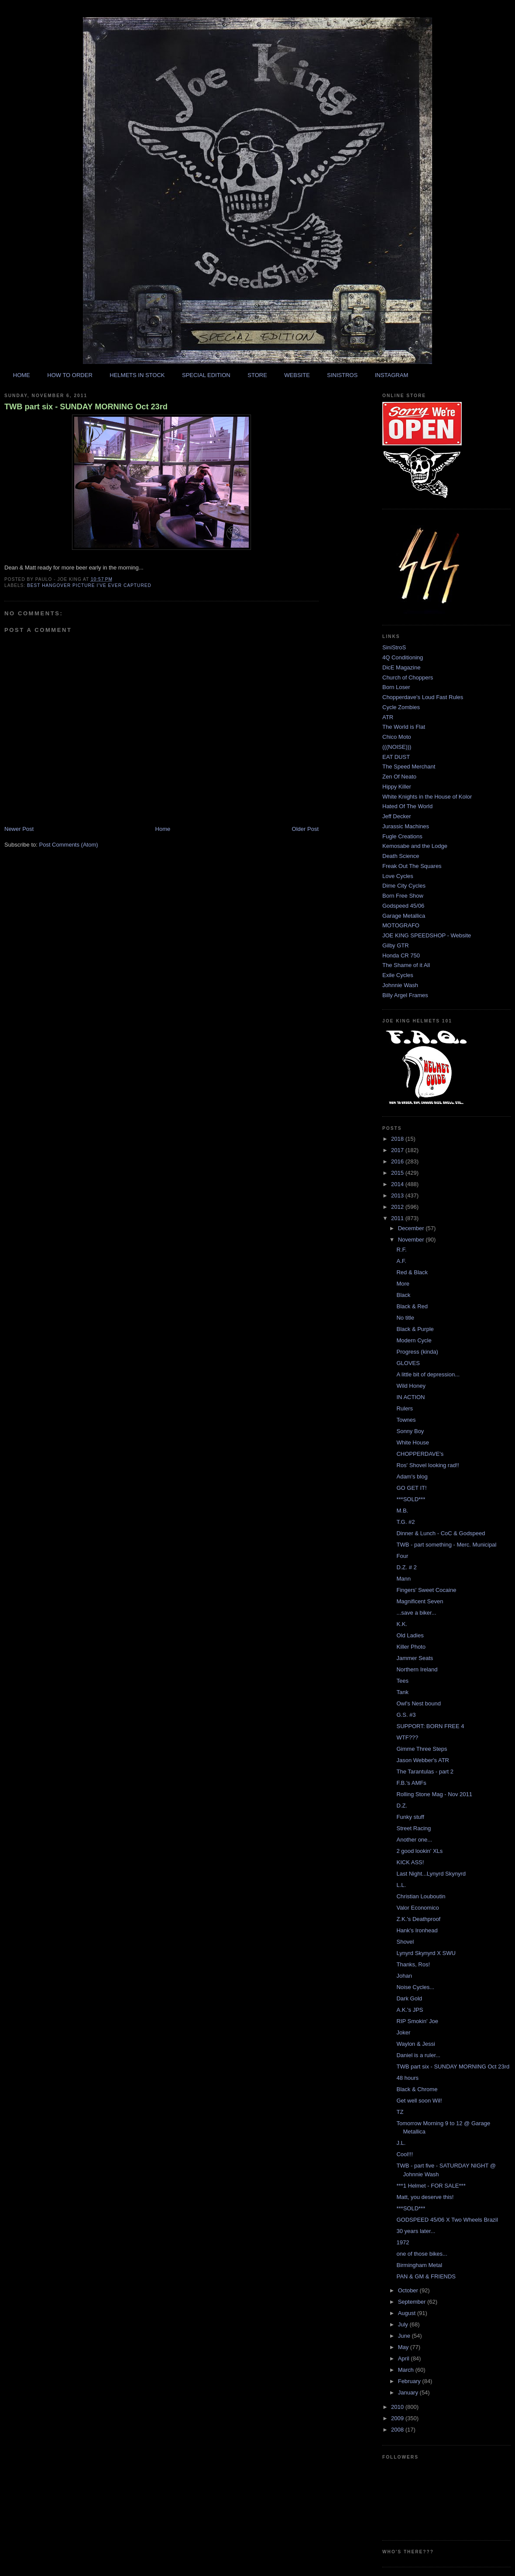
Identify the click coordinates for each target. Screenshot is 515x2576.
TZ (399, 2112)
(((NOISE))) (396, 747)
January (409, 2392)
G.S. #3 (405, 1715)
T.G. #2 (405, 1522)
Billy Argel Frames (405, 995)
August (407, 2313)
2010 (398, 2407)
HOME (21, 375)
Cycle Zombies (401, 707)
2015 (398, 1173)
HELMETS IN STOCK (137, 375)
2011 (398, 1218)
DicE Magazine (401, 667)
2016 (398, 1161)
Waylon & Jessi (415, 2044)
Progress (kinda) (417, 1351)
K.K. (401, 1624)
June (405, 2335)
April (404, 2358)
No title (405, 1317)
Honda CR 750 (401, 955)
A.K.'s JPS (409, 2010)
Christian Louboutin (420, 1896)
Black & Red (412, 1306)
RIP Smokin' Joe (417, 2021)
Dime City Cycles (404, 885)
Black (403, 1295)
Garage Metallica (403, 915)
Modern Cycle (413, 1340)
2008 (398, 2429)
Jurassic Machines (405, 826)
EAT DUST (396, 757)
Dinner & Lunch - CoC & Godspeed (440, 1533)
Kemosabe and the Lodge (414, 846)
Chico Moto (396, 737)
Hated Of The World (407, 806)
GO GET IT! (411, 1488)
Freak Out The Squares (412, 866)
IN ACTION (410, 1397)
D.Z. (401, 1805)
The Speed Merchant (408, 766)
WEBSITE (297, 375)
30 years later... (415, 2231)
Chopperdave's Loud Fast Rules (422, 697)
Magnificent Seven (419, 1601)
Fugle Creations (402, 836)
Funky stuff (410, 1817)
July (404, 2324)
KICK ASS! (410, 1862)
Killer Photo (410, 1646)
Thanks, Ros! (413, 1964)
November (412, 1239)
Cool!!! (404, 2154)
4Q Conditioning (402, 657)
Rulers (404, 1408)
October (409, 2290)
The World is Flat (403, 727)
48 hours (407, 2078)
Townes (405, 1420)
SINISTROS (342, 375)
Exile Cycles (397, 975)
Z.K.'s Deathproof (418, 1919)
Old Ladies (409, 1635)
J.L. (400, 2143)
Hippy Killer (396, 786)
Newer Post (19, 829)
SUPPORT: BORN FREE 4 (430, 1726)
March (406, 2370)
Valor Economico (417, 1907)
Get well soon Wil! (419, 2100)
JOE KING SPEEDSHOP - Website (426, 935)
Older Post (305, 829)
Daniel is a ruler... (418, 2055)
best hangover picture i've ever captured (89, 585)
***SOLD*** (410, 1499)
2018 (398, 1138)
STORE (257, 375)
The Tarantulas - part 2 (424, 1771)
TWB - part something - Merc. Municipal (446, 1544)
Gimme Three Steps (421, 1749)
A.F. (401, 1261)
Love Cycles (397, 876)
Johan (404, 1975)
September (412, 2301)
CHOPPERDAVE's (419, 1454)
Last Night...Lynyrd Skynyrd (430, 1873)
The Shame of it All (406, 965)
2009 (398, 2418)
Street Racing (413, 1828)
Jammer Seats (414, 1658)
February (410, 2381)
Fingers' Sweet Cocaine (426, 1590)
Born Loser (396, 687)
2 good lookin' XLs (419, 1851)
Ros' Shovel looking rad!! (427, 1465)
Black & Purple (414, 1329)
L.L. (401, 1885)
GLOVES (407, 1363)
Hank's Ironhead (416, 1930)
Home (163, 829)
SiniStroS (394, 647)
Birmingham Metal (419, 2265)
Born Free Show (402, 895)
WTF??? (407, 1737)
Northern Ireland (416, 1669)
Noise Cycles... (415, 1987)
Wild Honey (410, 1385)
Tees (402, 1680)
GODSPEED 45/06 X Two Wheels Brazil (447, 2219)
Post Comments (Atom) (68, 844)
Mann (403, 1578)
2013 (398, 1195)
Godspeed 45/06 (403, 905)
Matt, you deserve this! (424, 2197)
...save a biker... (416, 1612)
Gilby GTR (395, 945)
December (412, 1228)
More (402, 1283)
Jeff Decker (396, 816)
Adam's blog (411, 1476)
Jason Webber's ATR (422, 1760)
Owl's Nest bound (418, 1703)
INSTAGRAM (391, 375)
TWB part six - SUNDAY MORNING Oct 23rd (86, 406)
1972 (402, 2242)
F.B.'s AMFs (411, 1783)
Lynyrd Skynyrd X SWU (425, 1953)
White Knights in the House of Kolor (427, 796)
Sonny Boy (410, 1431)
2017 (398, 1150)
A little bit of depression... (428, 1374)
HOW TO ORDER (70, 375)
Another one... (414, 1839)
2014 (398, 1184)
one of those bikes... (421, 2253)
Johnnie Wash (400, 985)
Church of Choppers (407, 677)
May (404, 2347)
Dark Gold (409, 1998)
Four (402, 1556)
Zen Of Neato (399, 776)
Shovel (405, 1941)
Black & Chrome (416, 2089)
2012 (398, 1207)
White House (412, 1442)
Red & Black (412, 1272)
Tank (402, 1692)
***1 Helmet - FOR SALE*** (430, 2185)
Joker (403, 2032)
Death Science (400, 856)
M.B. (402, 1510)
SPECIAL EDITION (206, 375)
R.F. (401, 1249)
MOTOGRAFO (400, 925)
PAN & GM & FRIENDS (426, 2276)
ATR (387, 717)
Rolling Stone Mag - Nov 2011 (434, 1794)
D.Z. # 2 (406, 1567)
